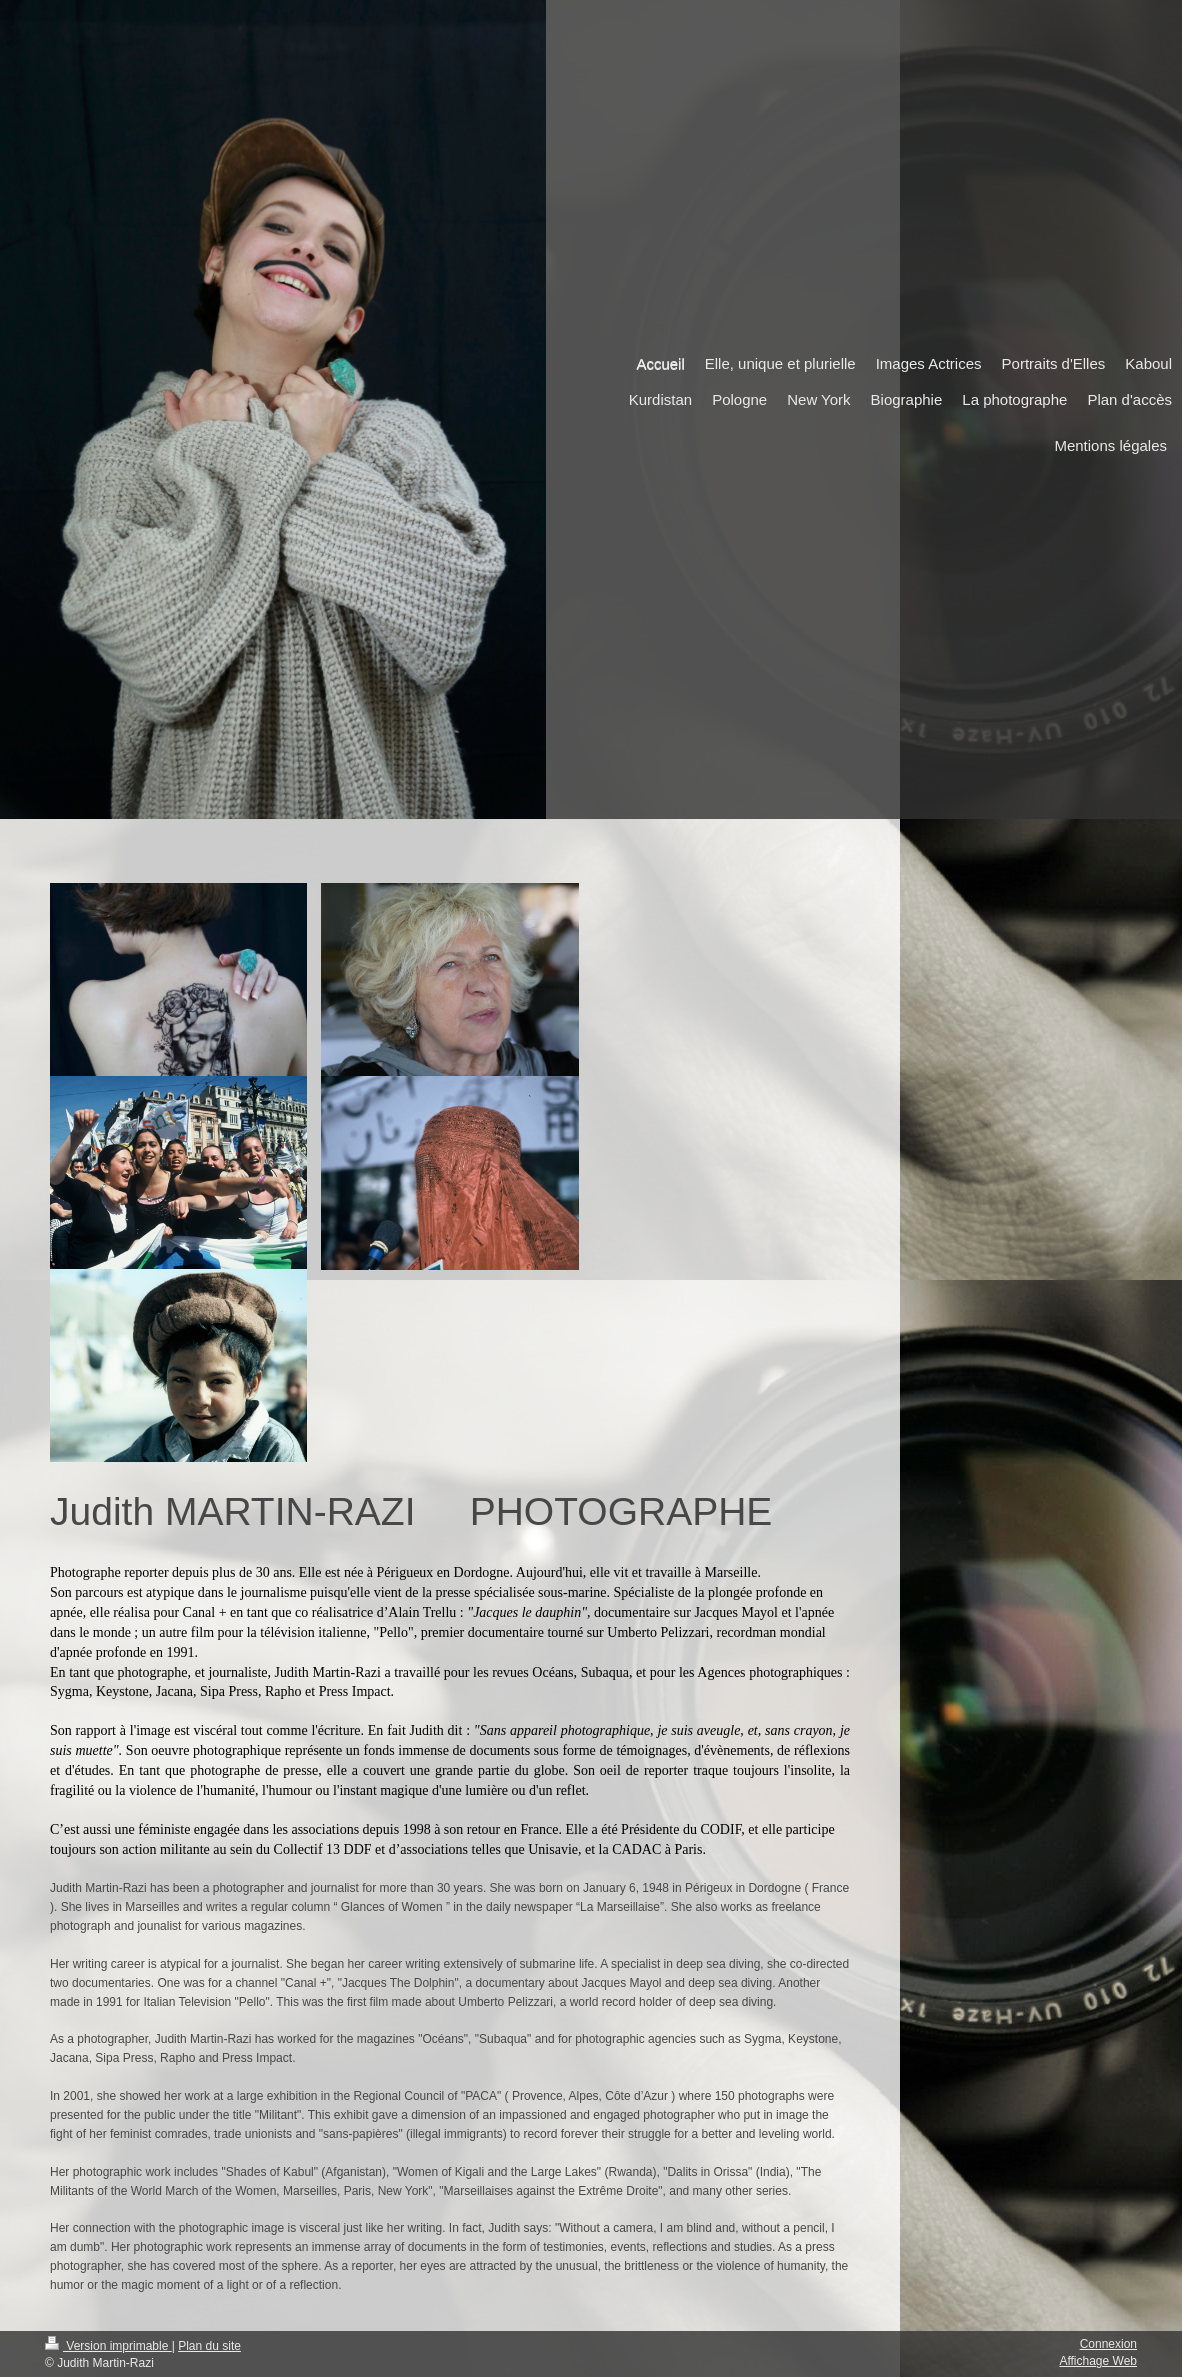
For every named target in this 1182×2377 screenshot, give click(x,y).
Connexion (1108, 2344)
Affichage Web (1098, 2361)
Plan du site (209, 2346)
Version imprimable (108, 2346)
